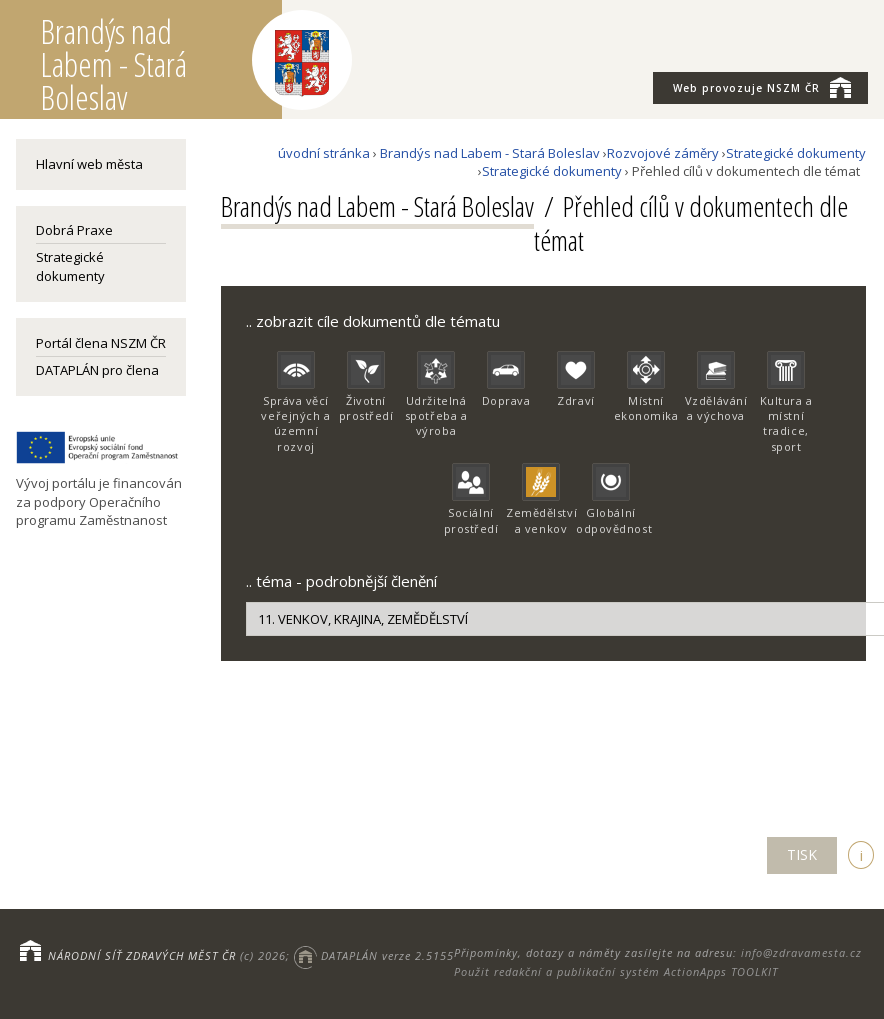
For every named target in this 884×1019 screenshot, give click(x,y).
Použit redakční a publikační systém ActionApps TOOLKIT (616, 971)
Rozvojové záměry (663, 153)
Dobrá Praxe (74, 230)
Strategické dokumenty (70, 266)
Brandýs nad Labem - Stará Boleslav (490, 153)
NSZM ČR (762, 87)
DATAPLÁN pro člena (97, 370)
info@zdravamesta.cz (801, 952)
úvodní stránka (324, 153)
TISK (802, 854)
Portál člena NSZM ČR (101, 343)
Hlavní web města (89, 164)
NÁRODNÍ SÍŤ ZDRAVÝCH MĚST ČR (142, 955)
